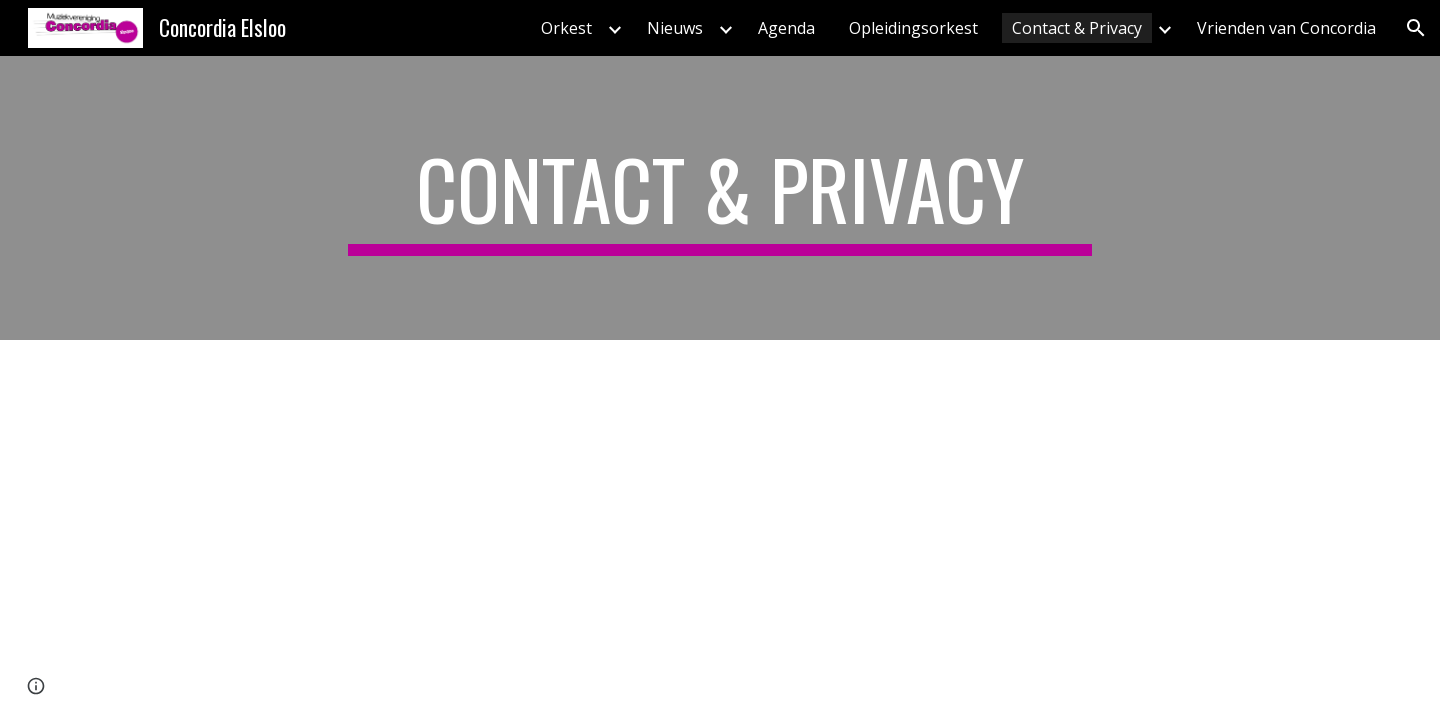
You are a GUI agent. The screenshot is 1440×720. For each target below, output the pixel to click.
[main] (720, 198)
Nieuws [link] (675, 28)
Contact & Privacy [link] (1077, 28)
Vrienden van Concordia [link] (1286, 28)
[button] (1416, 28)
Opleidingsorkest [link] (913, 28)
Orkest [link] (566, 28)
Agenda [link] (786, 28)
